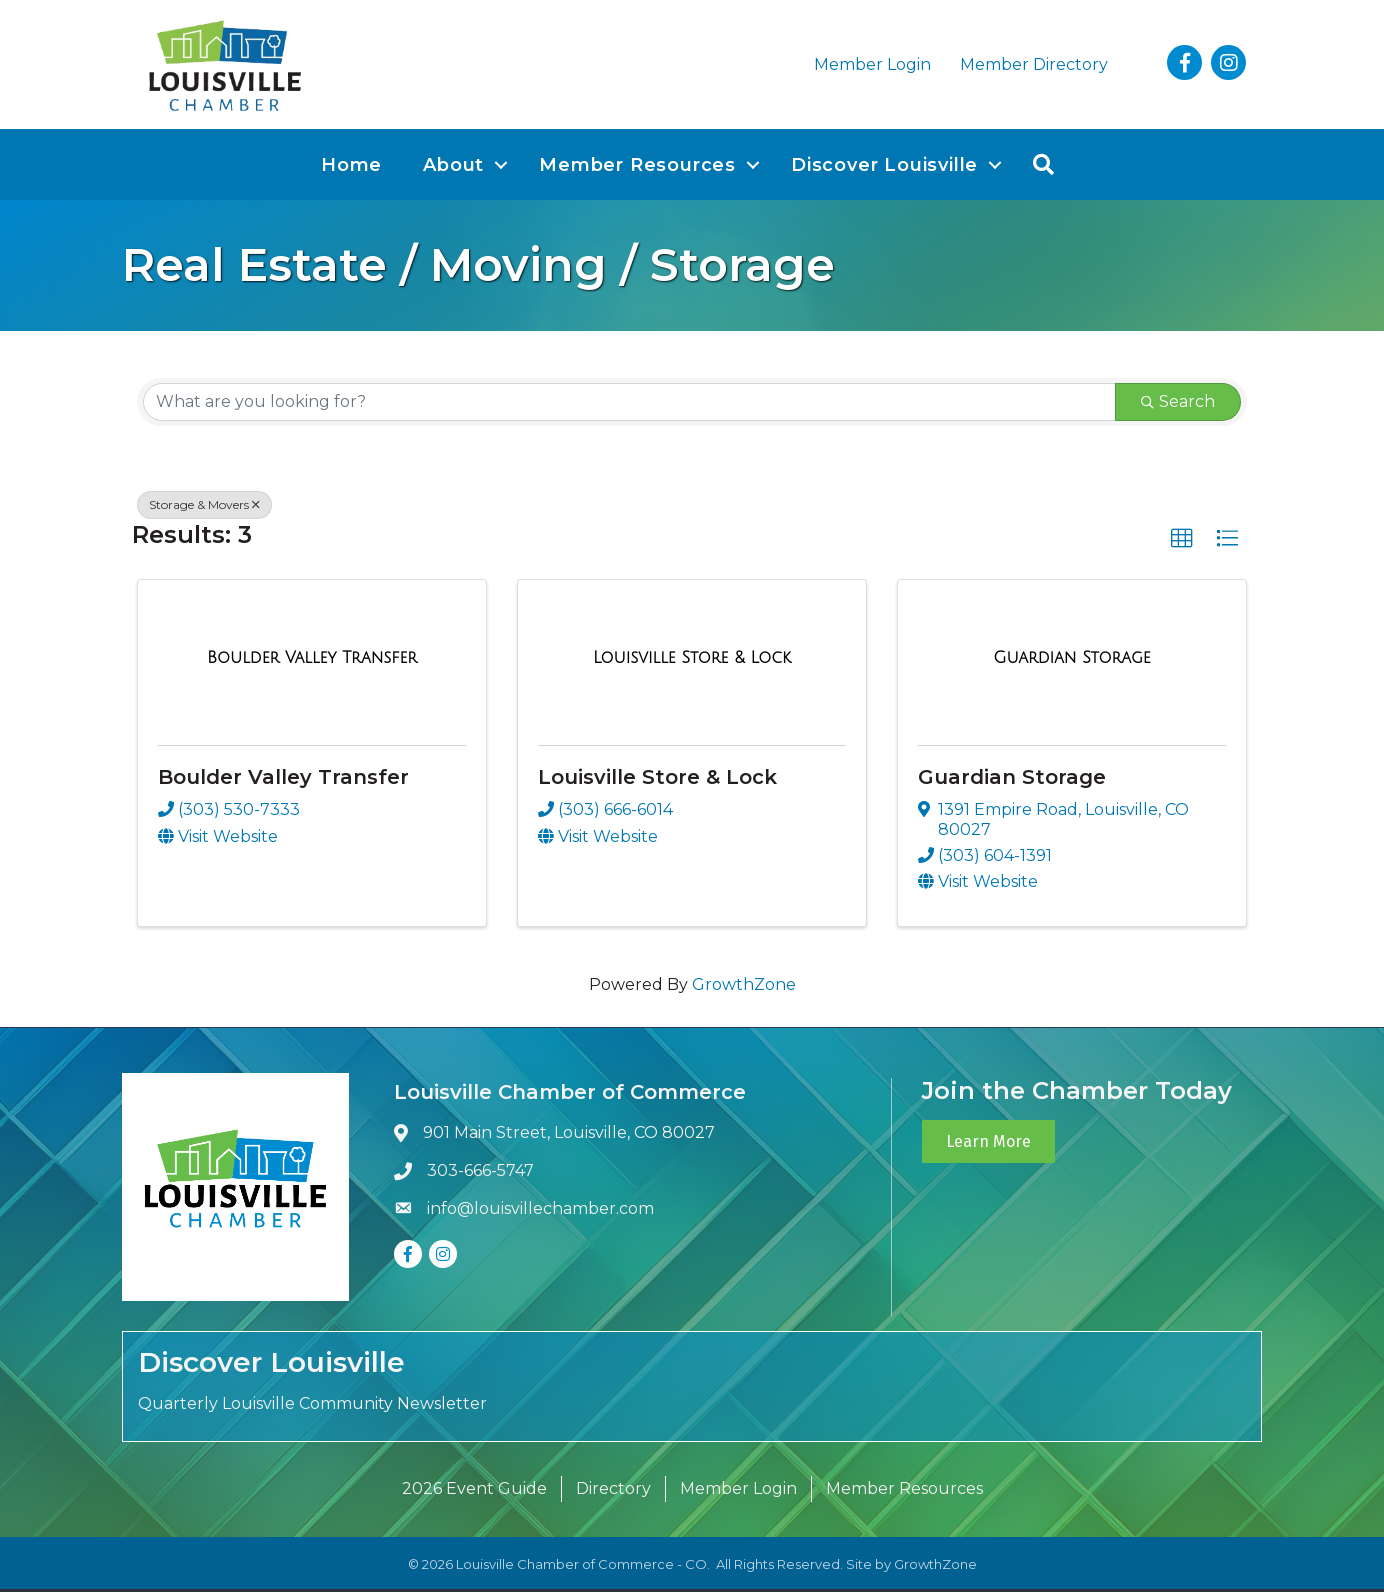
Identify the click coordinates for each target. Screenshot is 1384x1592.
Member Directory (1034, 65)
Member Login (872, 65)
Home (351, 168)
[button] (1182, 542)
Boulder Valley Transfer (283, 780)
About (453, 168)
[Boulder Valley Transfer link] (312, 662)
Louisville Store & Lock (657, 780)
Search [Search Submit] (1178, 404)
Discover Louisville (884, 168)
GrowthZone (744, 988)
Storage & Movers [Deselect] (204, 507)
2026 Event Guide (474, 1491)
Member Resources (637, 168)
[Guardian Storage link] (1071, 662)
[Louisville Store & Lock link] (692, 662)
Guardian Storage (1012, 780)
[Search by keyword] (629, 405)
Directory (613, 1491)
